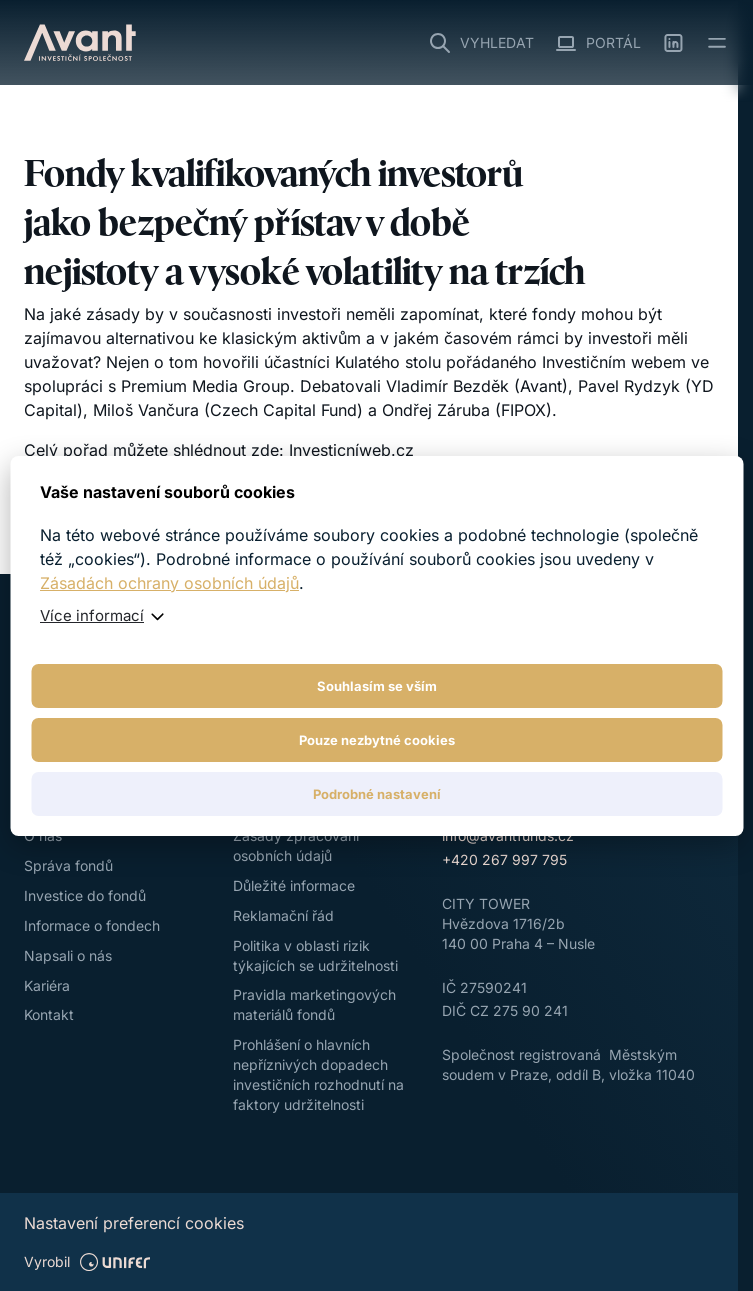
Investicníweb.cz (351, 450)
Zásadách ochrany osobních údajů (169, 583)
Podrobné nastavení (377, 794)
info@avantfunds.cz (508, 835)
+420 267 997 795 (504, 859)
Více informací (92, 615)
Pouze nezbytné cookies (377, 740)
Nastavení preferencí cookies (134, 1223)
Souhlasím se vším (377, 686)
